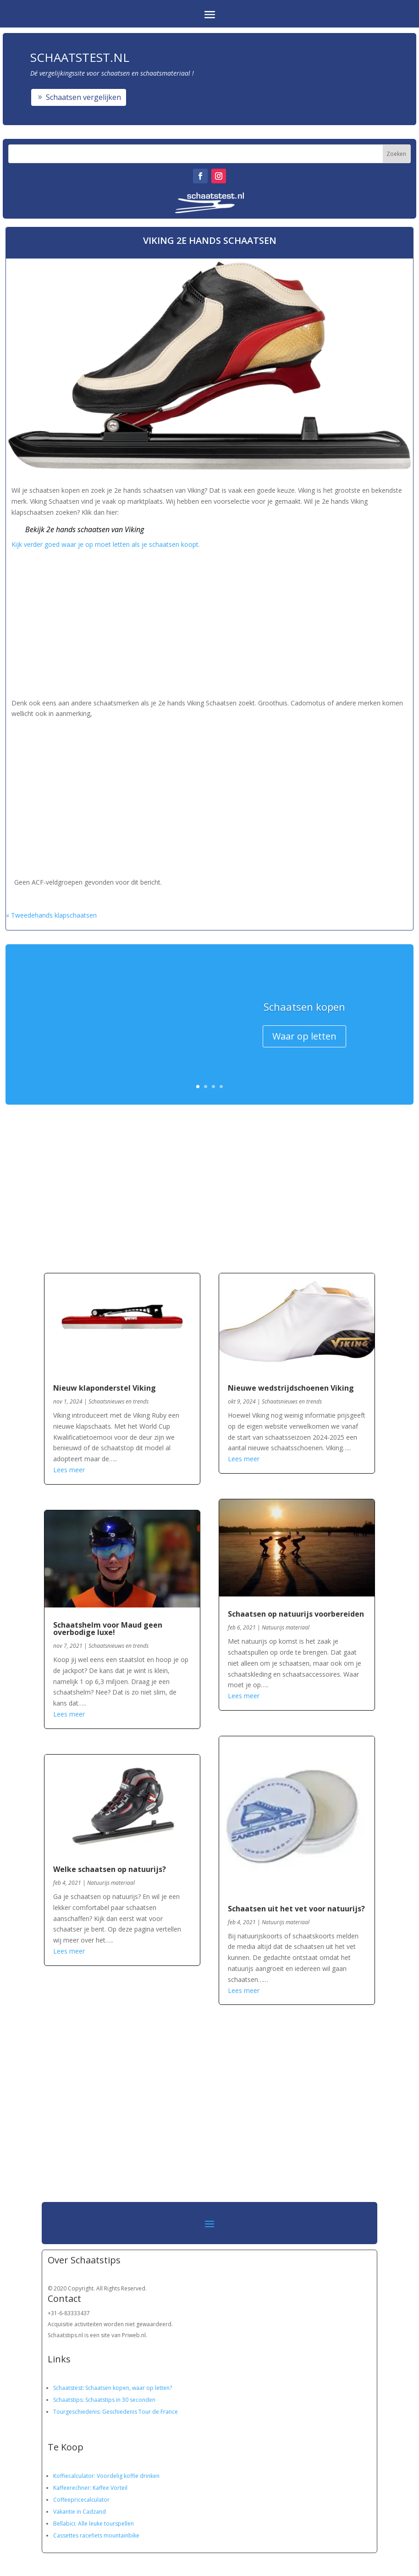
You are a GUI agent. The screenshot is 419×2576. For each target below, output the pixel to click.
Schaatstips (68, 2400)
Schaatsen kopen (304, 1009)
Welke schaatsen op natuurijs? (109, 1869)
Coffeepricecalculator (81, 2500)
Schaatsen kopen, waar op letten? (128, 2388)
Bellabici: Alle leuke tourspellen (93, 2523)
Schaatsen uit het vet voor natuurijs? (296, 1909)
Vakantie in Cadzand (79, 2511)
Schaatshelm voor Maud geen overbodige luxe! (107, 1628)
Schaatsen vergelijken (83, 97)
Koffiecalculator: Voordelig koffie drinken (106, 2476)
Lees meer (69, 1469)
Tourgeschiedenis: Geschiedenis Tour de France (115, 2412)
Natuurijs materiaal (111, 1883)
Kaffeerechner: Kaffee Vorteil (90, 2488)
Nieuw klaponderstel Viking (104, 1388)
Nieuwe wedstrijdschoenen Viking (291, 1388)
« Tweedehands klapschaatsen (51, 915)
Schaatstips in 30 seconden (120, 2400)
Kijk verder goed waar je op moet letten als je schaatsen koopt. (106, 544)
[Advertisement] (209, 621)
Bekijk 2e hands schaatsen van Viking (84, 529)
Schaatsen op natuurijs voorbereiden (296, 1614)
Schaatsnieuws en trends (118, 1401)
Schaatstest (68, 2388)
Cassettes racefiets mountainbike (96, 2535)
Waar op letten (304, 1039)
